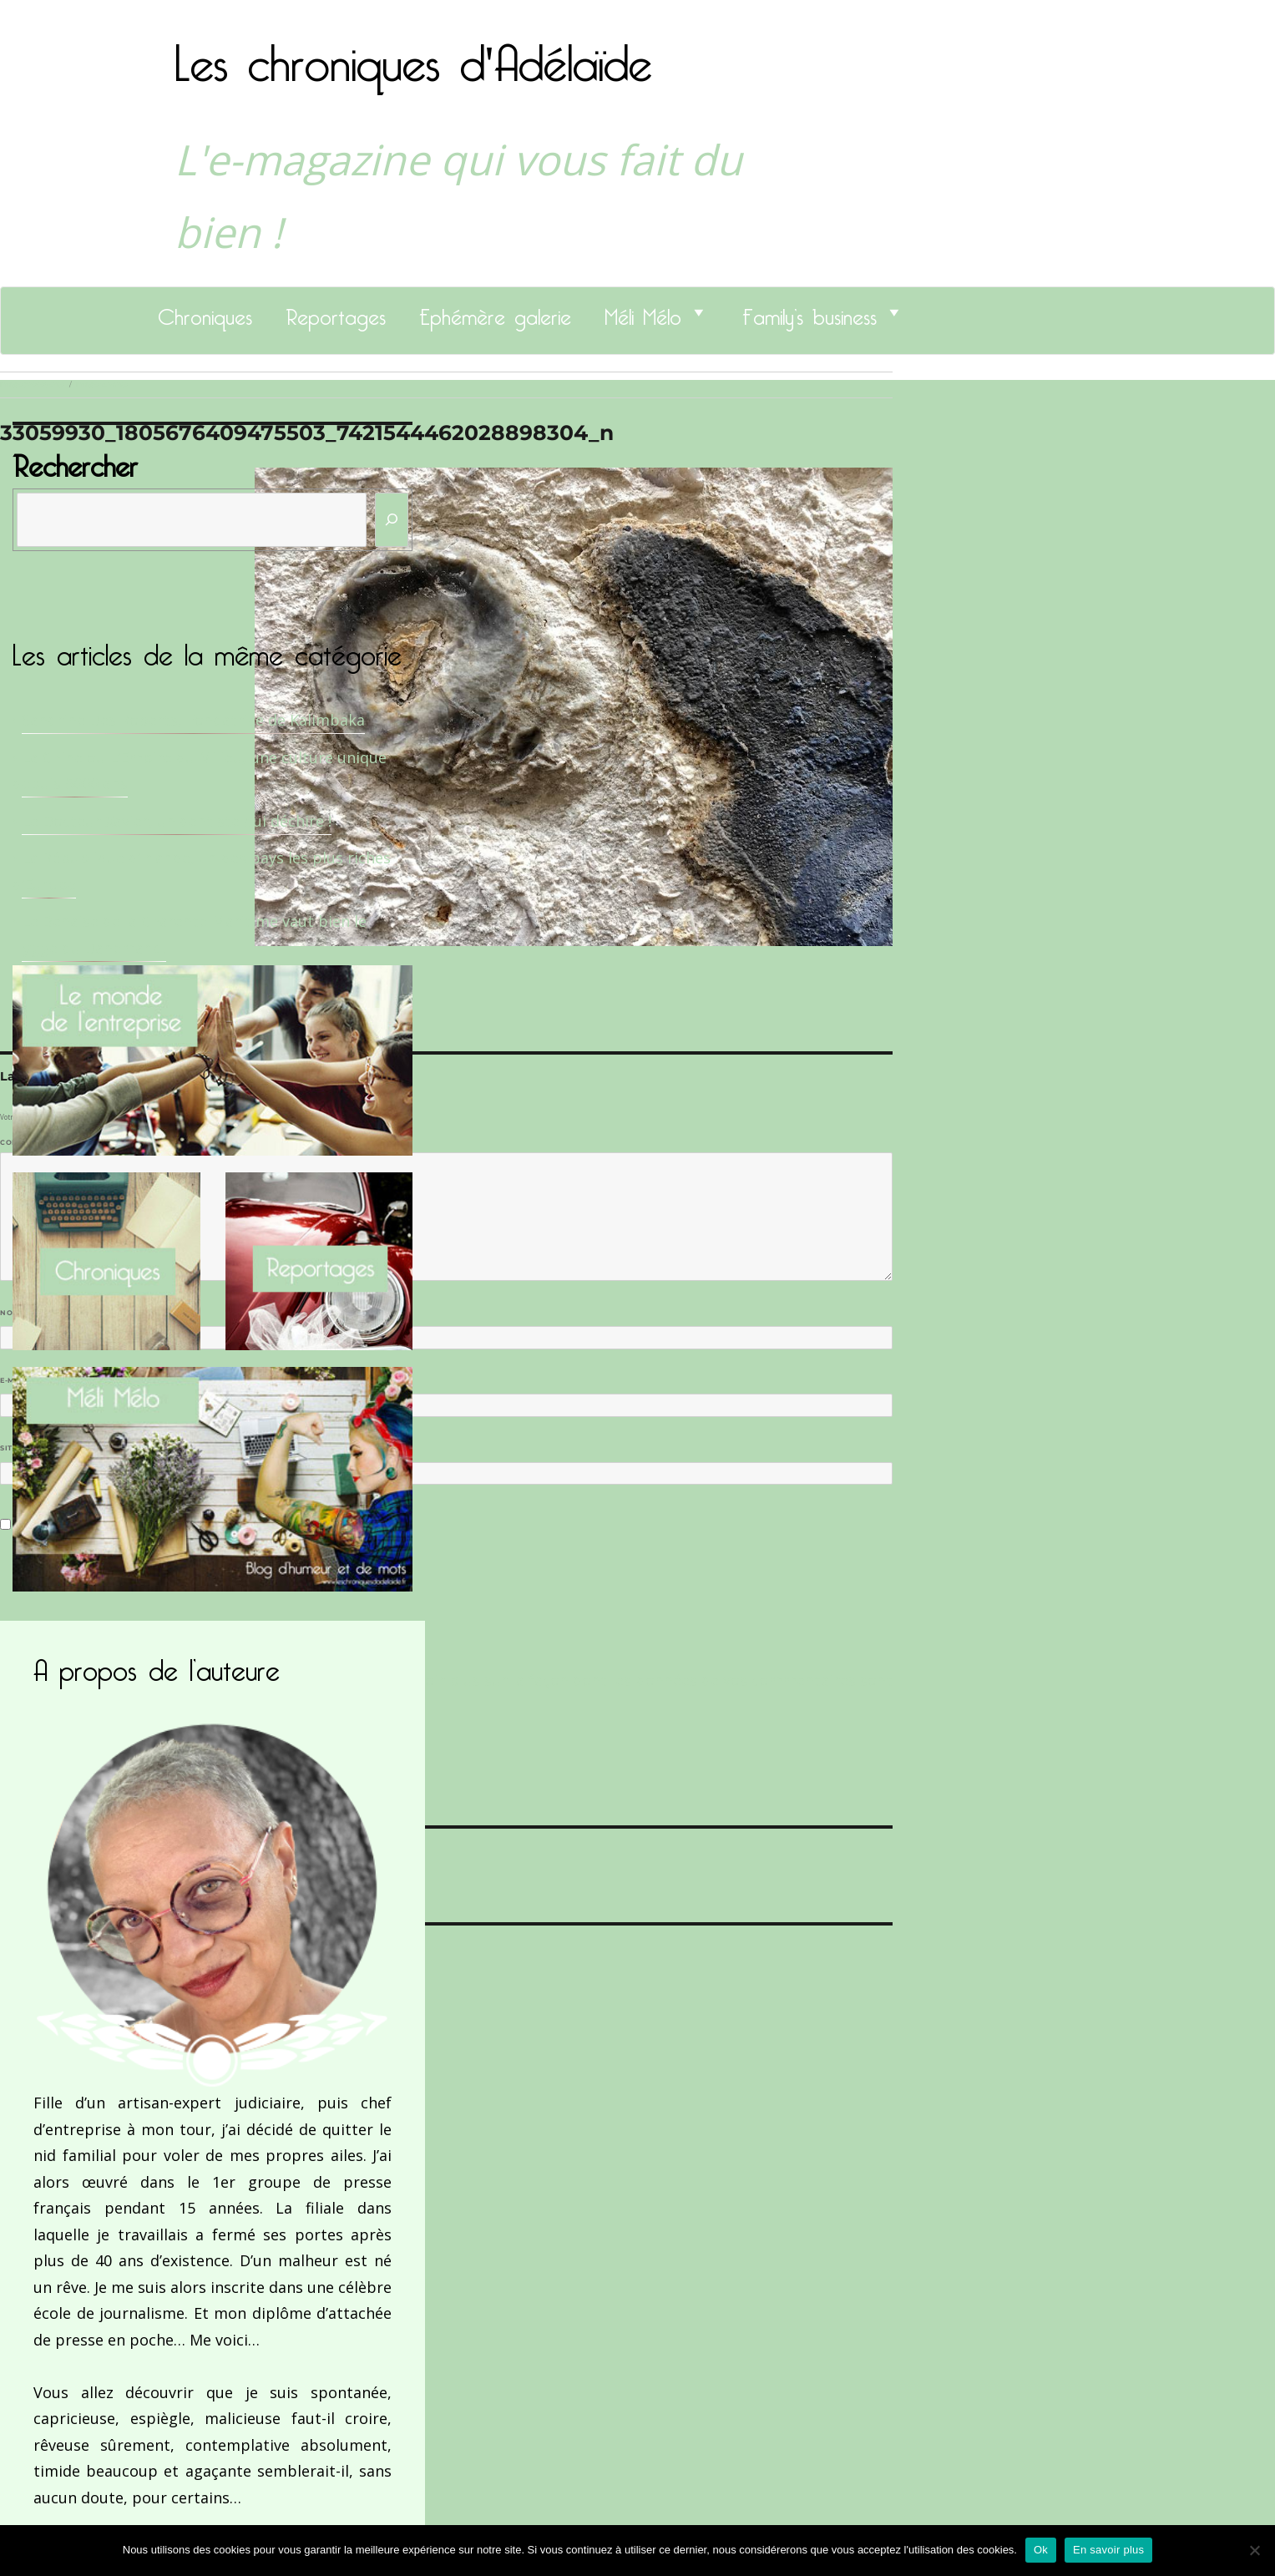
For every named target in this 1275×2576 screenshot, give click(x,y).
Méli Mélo (643, 312)
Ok (1041, 2549)
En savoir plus (1108, 2549)
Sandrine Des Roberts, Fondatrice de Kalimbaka (193, 720)
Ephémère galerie (495, 312)
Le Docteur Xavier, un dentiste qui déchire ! (176, 821)
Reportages (336, 312)
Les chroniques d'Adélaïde (414, 52)
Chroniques (205, 312)
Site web (19, 1448)
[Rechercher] (391, 520)
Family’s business (809, 312)
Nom (13, 1312)
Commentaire (34, 1142)
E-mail (17, 1380)
